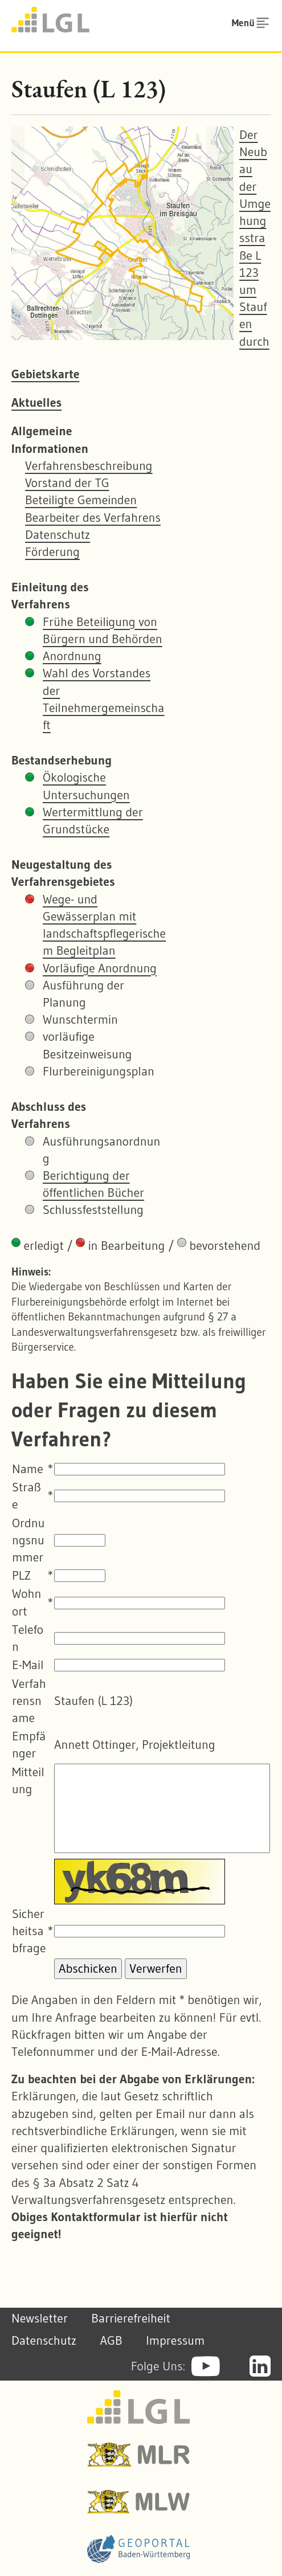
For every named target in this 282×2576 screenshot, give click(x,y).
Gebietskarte (45, 374)
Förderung (52, 551)
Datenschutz (57, 534)
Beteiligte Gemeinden (81, 500)
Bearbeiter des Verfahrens (93, 517)
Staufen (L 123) (88, 88)
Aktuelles (36, 402)
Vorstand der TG (67, 482)
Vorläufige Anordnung (100, 968)
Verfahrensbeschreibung (89, 465)
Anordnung (72, 656)
